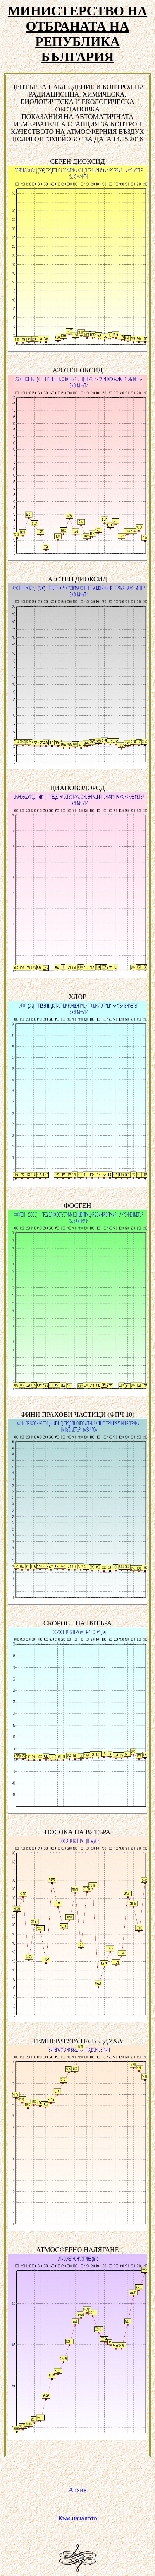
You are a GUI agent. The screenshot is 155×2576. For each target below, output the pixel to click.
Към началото (77, 2518)
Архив (78, 2490)
